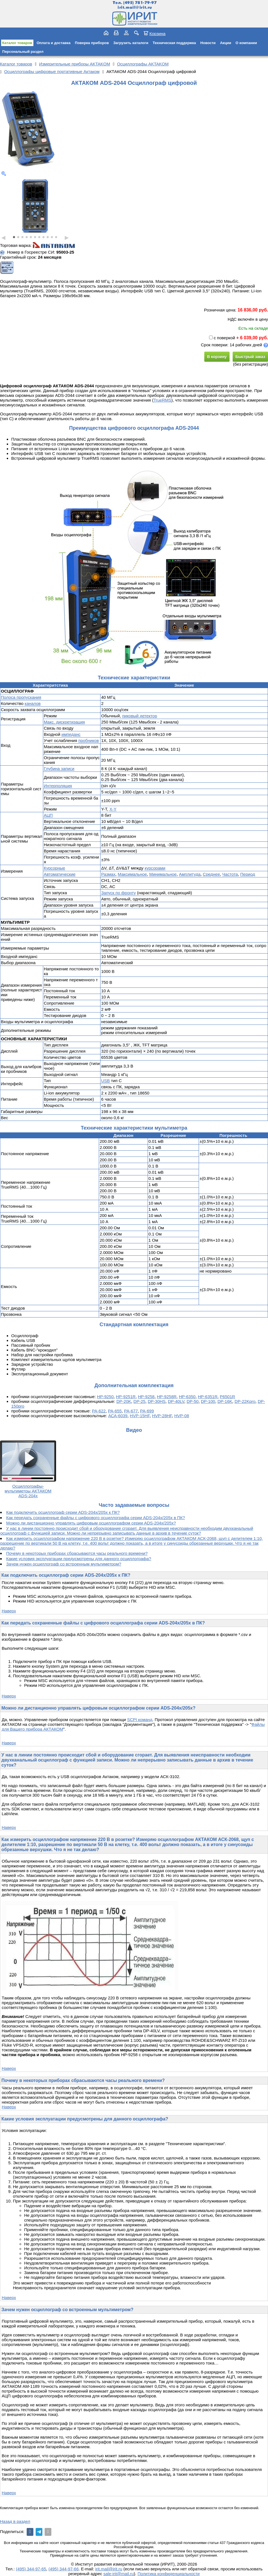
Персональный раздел (22, 51)
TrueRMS (162, 400)
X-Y (112, 809)
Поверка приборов (92, 43)
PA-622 (99, 1410)
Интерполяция (58, 785)
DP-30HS (156, 1401)
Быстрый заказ (250, 356)
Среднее (211, 874)
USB (105, 1080)
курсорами (155, 868)
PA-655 (115, 1410)
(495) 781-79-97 (140, 3)
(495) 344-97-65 (31, 2568)
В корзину (217, 356)
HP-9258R (167, 1396)
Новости (208, 43)
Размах (108, 874)
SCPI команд (139, 1719)
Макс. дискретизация (64, 722)
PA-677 (131, 1410)
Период (247, 874)
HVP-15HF (140, 1415)
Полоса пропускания (21, 697)
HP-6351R (207, 1396)
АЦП (48, 815)
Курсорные (54, 868)
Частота (230, 874)
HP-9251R (126, 1396)
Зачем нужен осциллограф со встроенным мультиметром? (63, 1564)
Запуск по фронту (118, 892)
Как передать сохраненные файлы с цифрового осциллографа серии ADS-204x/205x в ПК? (95, 1517)
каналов (33, 703)
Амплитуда (190, 874)
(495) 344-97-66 (64, 2568)
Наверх (9, 1610)
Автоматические (59, 874)
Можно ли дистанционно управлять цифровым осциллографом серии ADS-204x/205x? (91, 1523)
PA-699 (147, 1410)
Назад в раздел (15, 2521)
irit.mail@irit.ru (135, 7)
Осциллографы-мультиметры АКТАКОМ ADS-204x (28, 1491)
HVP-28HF (162, 1415)
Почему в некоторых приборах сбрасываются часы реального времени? (77, 1553)
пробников (88, 740)
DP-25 (140, 1401)
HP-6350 (187, 1396)
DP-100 (208, 1401)
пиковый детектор (139, 715)
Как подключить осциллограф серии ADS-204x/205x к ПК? (63, 1512)
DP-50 (193, 1401)
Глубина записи (59, 768)
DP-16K (224, 1401)
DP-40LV (176, 1401)
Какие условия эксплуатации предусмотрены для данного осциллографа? (78, 1558)
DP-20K (123, 1401)
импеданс (71, 734)
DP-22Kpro (245, 1401)
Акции (225, 43)
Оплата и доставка (53, 43)
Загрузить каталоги (130, 43)
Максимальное (132, 874)
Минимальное (163, 874)
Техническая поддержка (174, 43)
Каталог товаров (17, 43)
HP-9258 (146, 1396)
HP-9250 (105, 1396)
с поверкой (222, 337)
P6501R (227, 1396)
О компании (246, 43)
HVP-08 (181, 1415)
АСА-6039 (118, 1415)
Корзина (157, 33)
